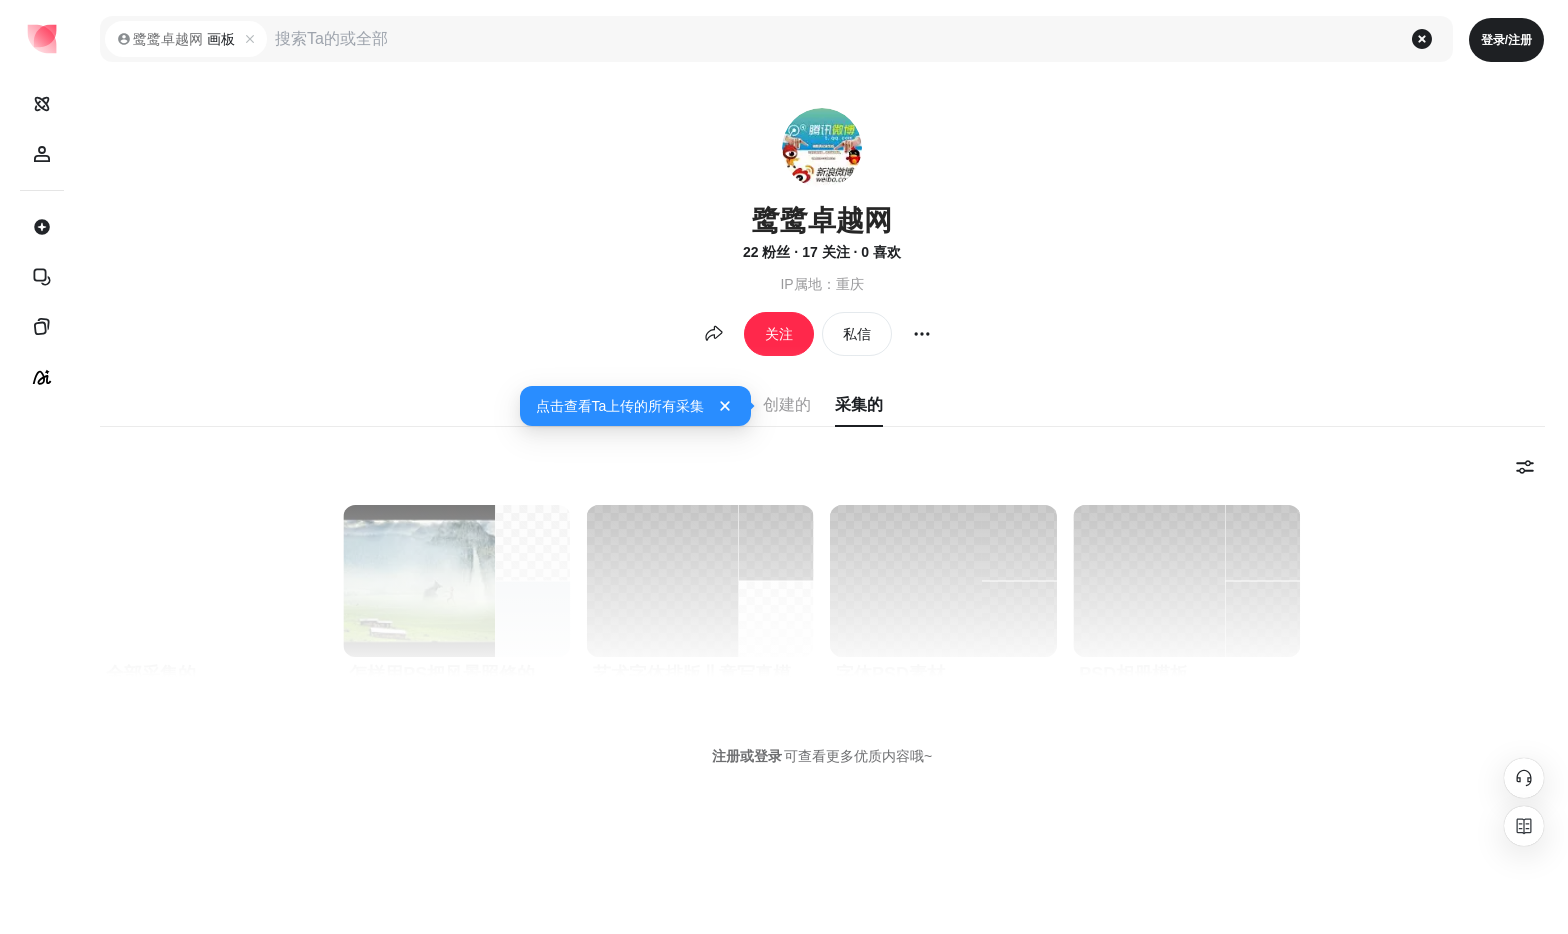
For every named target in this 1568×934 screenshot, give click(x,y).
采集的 (859, 404)
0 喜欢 (881, 252)
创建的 (787, 404)
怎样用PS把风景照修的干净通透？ (459, 674)
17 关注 (825, 252)
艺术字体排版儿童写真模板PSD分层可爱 (703, 674)
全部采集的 (151, 674)
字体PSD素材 (890, 674)
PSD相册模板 (1133, 674)
